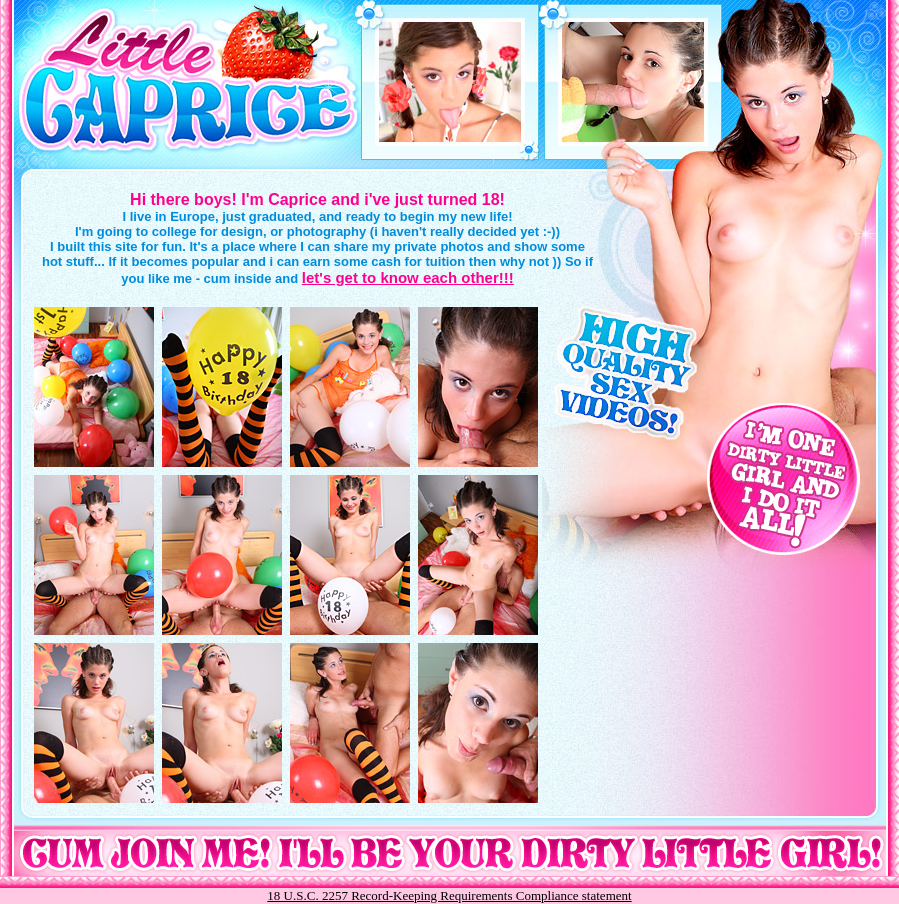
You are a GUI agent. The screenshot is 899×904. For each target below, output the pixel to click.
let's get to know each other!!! (408, 277)
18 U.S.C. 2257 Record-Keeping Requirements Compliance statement (449, 895)
